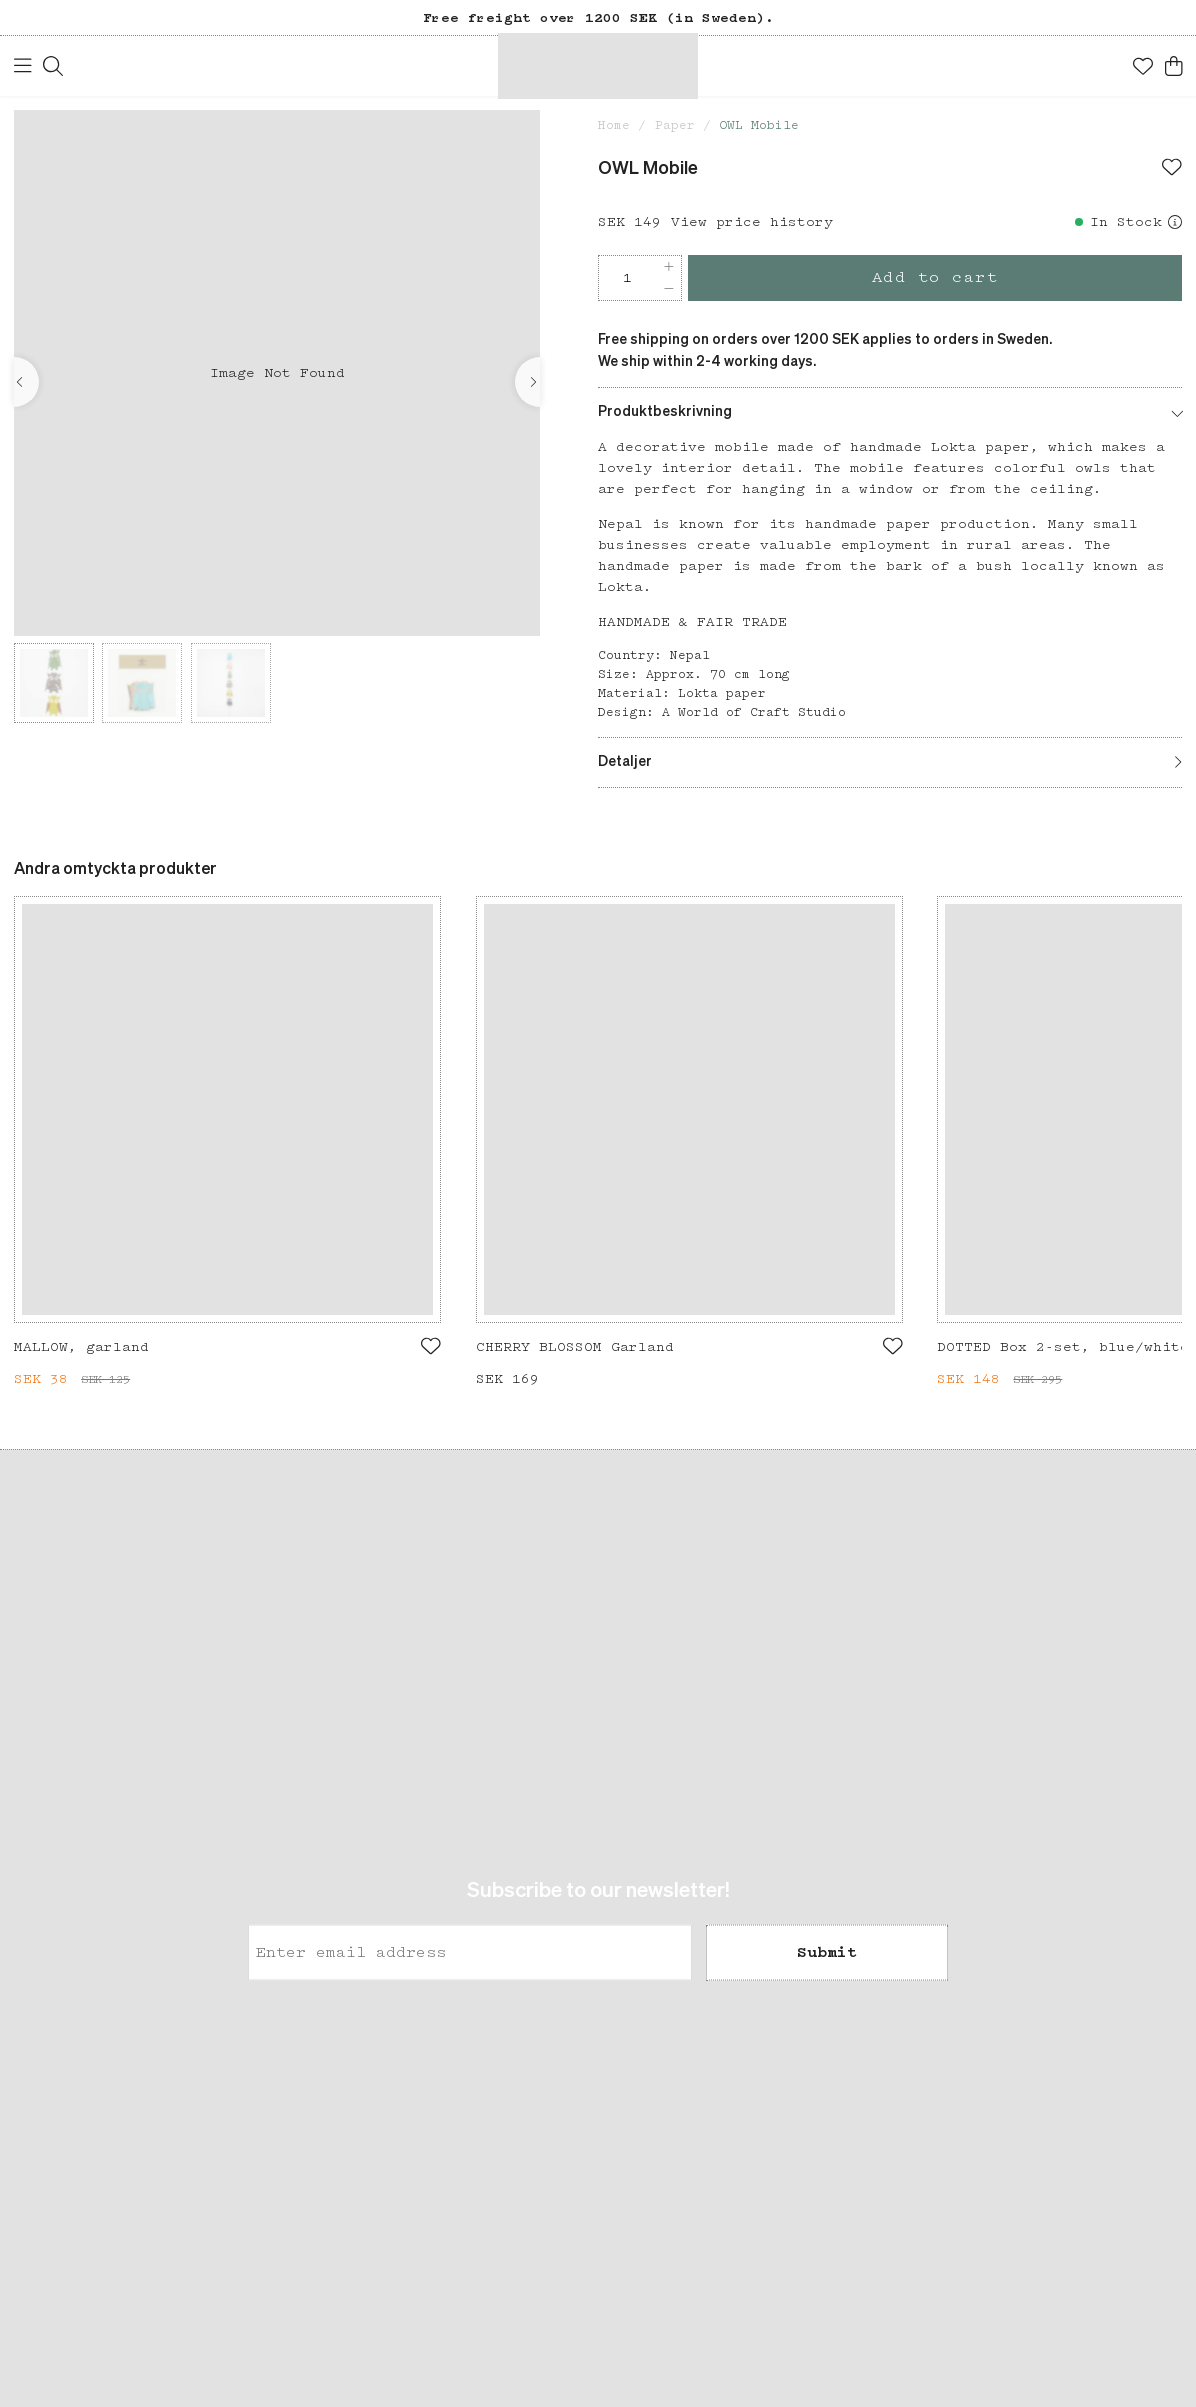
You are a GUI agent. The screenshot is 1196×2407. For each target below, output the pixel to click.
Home (614, 125)
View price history (752, 222)
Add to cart (935, 277)
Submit (827, 1953)
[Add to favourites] (1172, 169)
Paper (675, 125)
